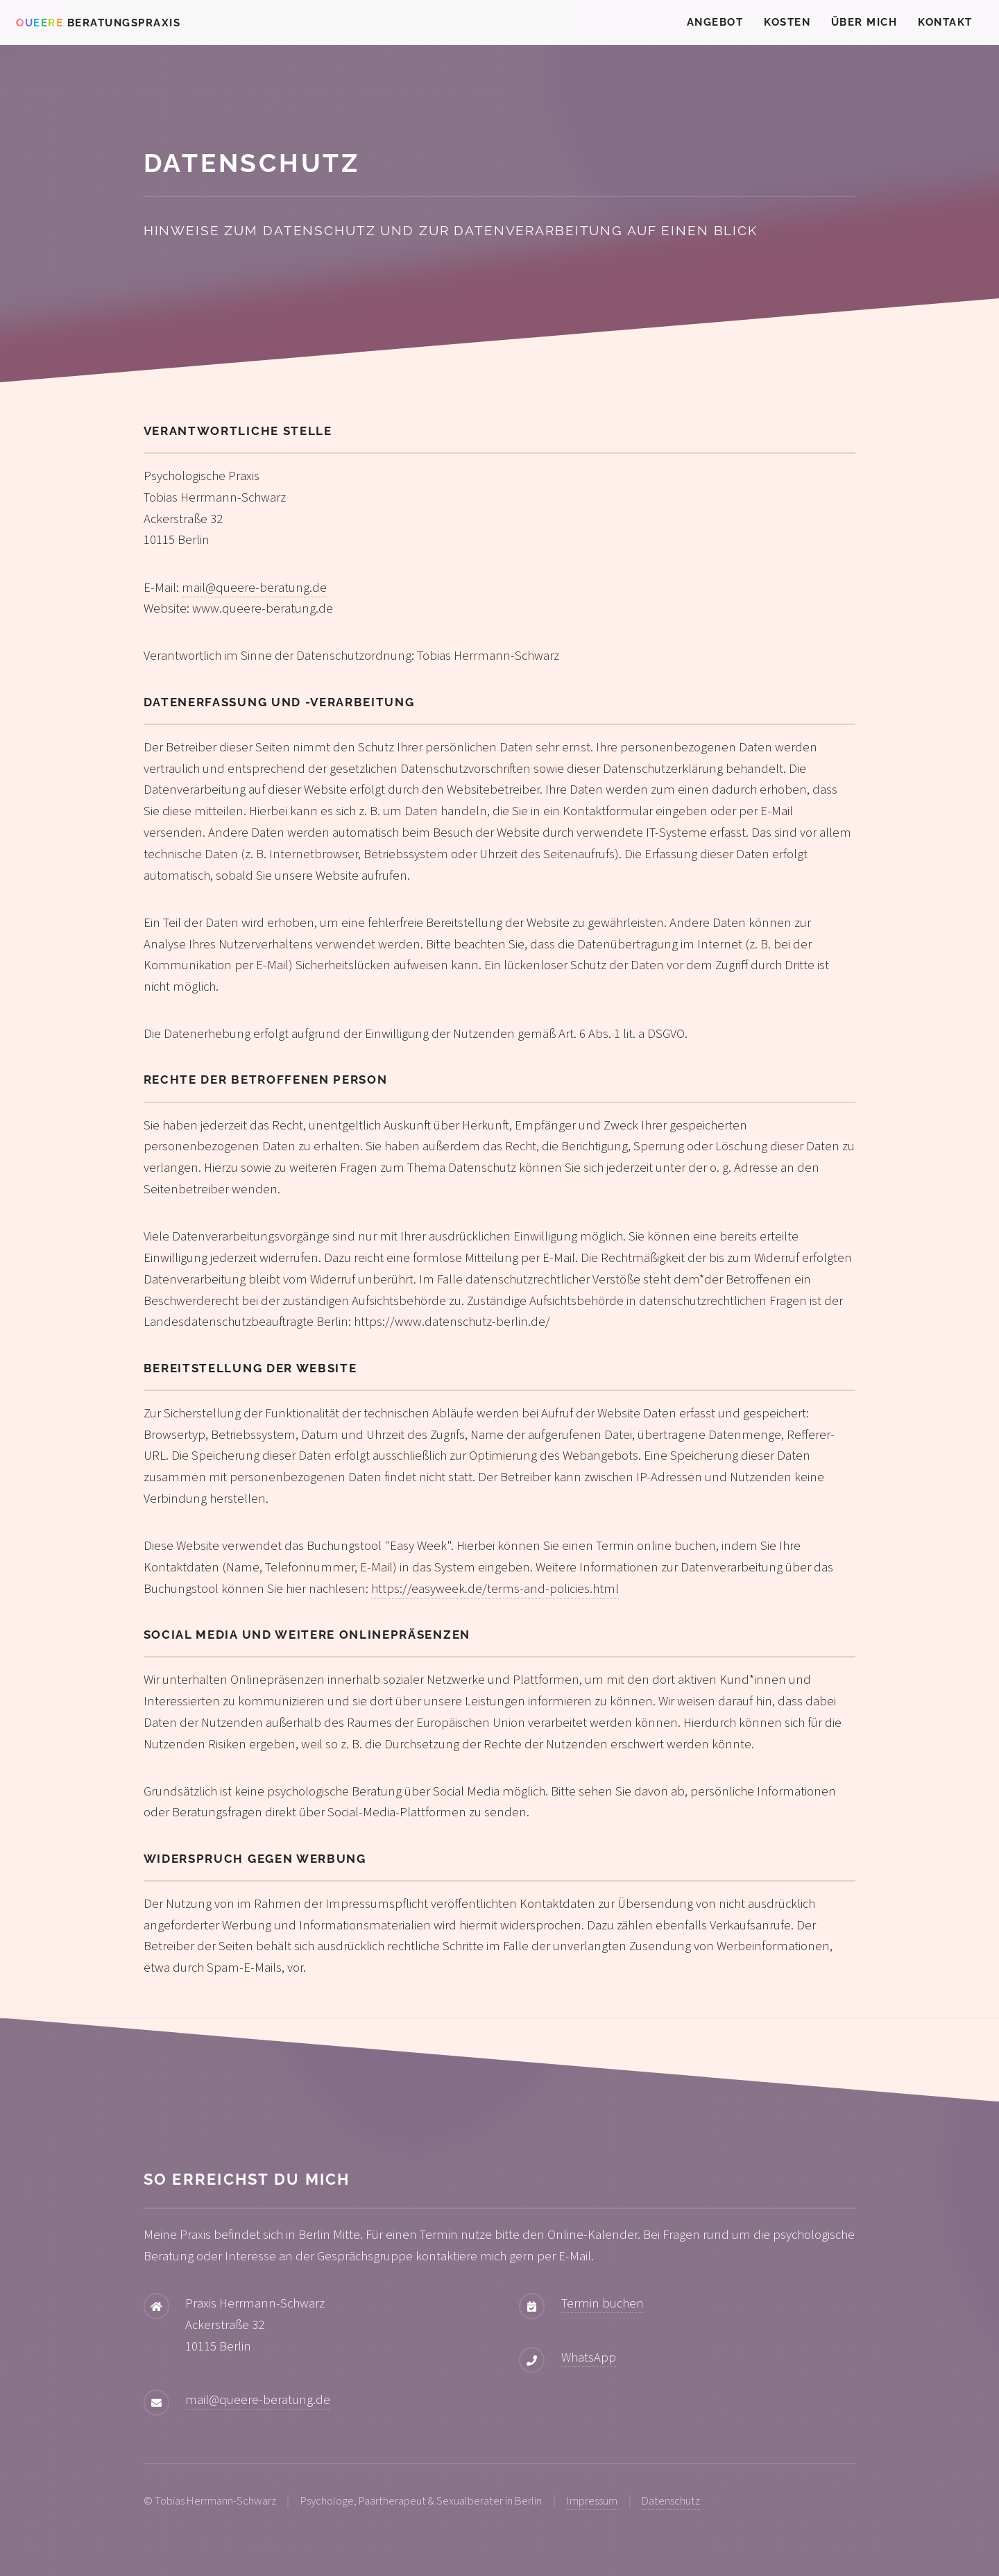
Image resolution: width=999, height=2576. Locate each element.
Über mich (864, 22)
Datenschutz (671, 2501)
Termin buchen (602, 2303)
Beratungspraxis (98, 22)
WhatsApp (588, 2357)
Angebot (715, 22)
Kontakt (945, 22)
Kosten (787, 22)
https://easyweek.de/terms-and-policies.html (495, 1589)
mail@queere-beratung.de (254, 588)
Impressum (592, 2501)
